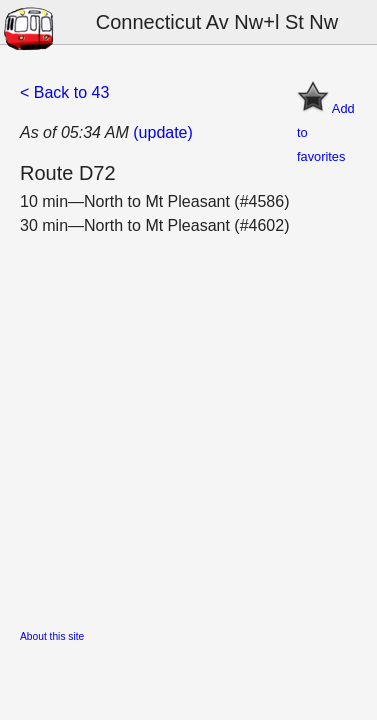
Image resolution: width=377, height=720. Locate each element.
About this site (52, 636)
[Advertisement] (188, 426)
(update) (163, 132)
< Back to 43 (64, 92)
